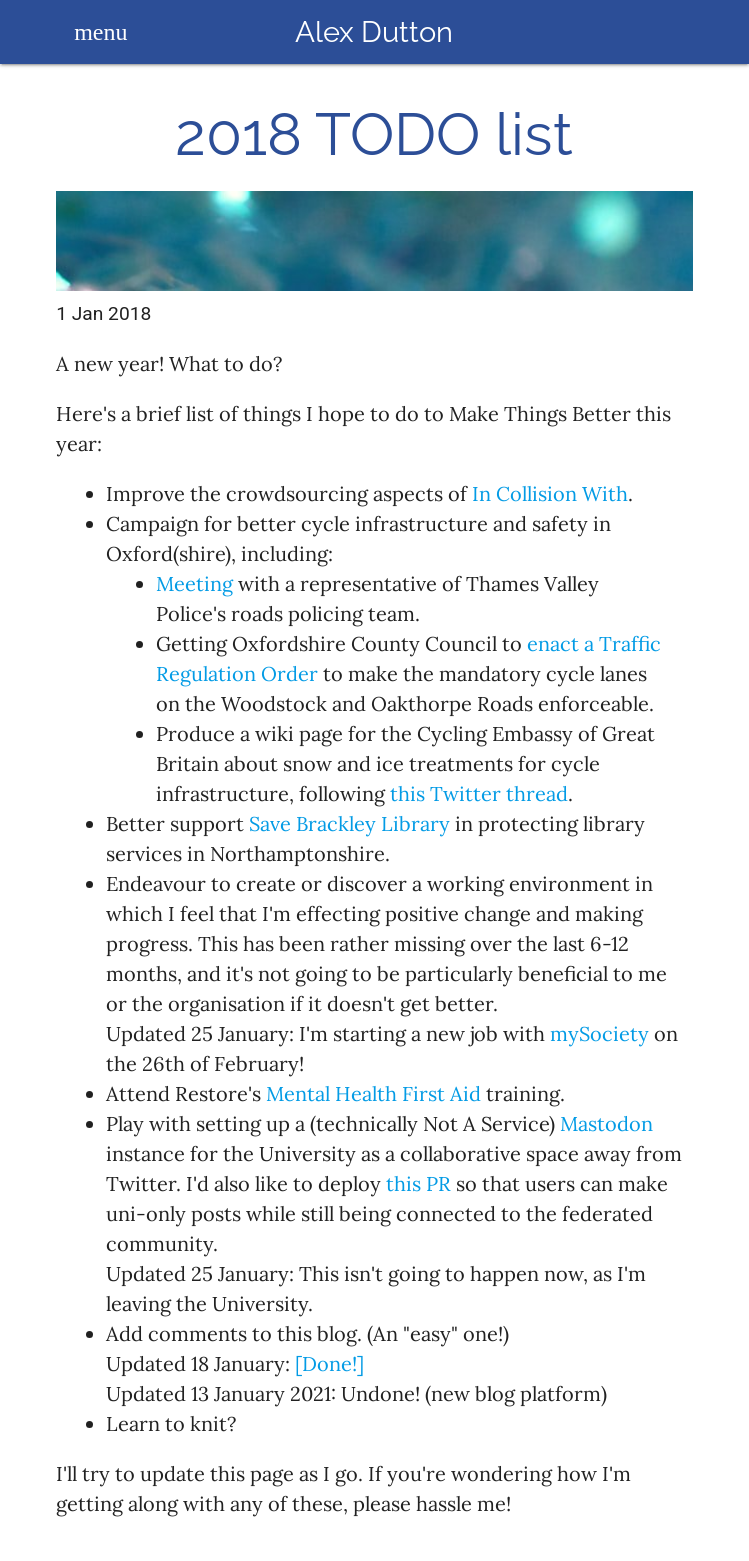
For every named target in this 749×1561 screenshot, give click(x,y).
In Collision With (550, 493)
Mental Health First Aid (373, 1093)
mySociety (599, 1033)
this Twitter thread (479, 793)
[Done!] (329, 1363)
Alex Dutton (374, 31)
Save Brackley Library (349, 823)
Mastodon (606, 1123)
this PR (418, 1183)
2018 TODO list (374, 135)
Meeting (194, 583)
